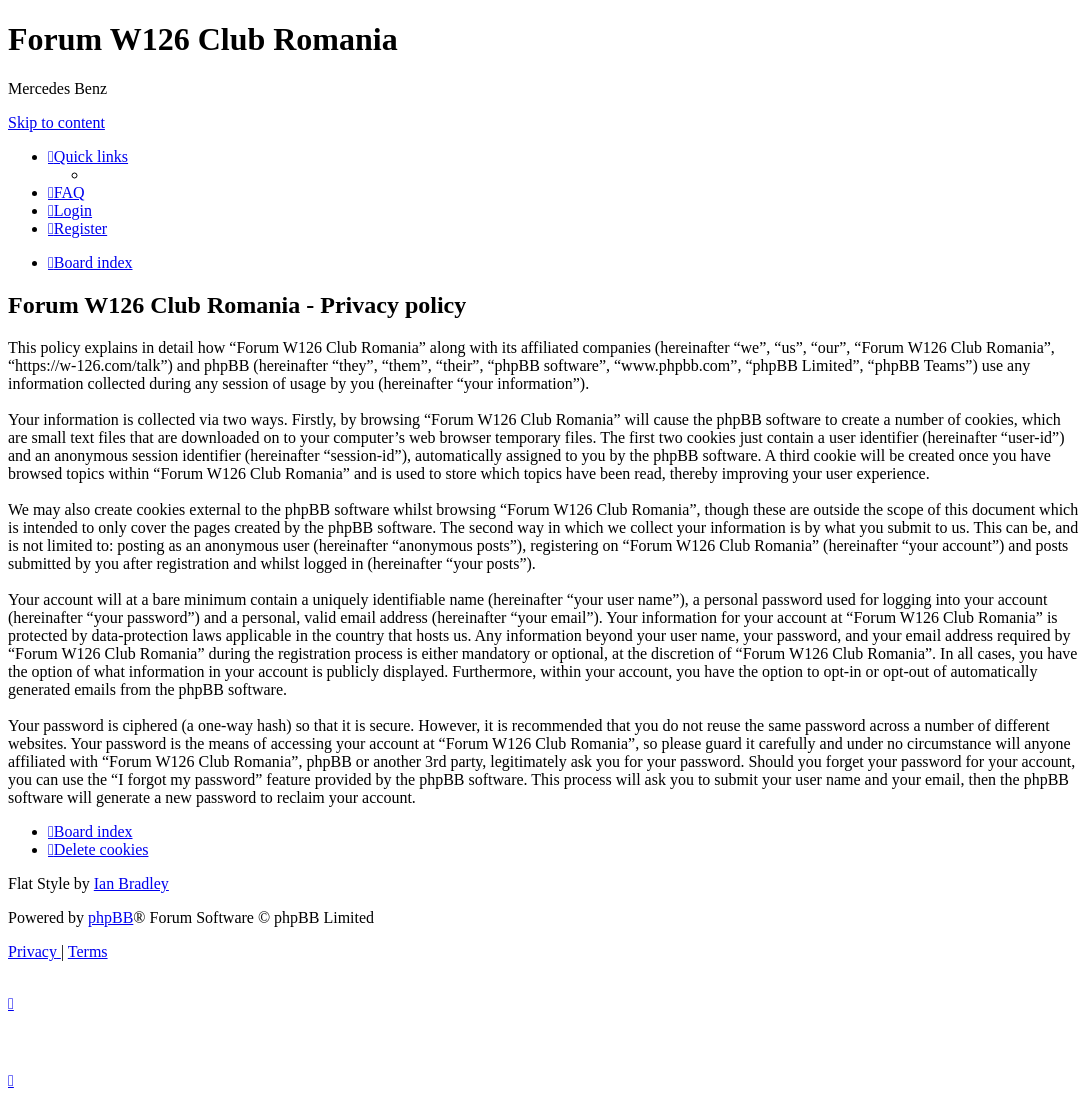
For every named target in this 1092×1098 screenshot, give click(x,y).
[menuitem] (66, 192)
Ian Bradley (131, 883)
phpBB (110, 917)
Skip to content (56, 122)
